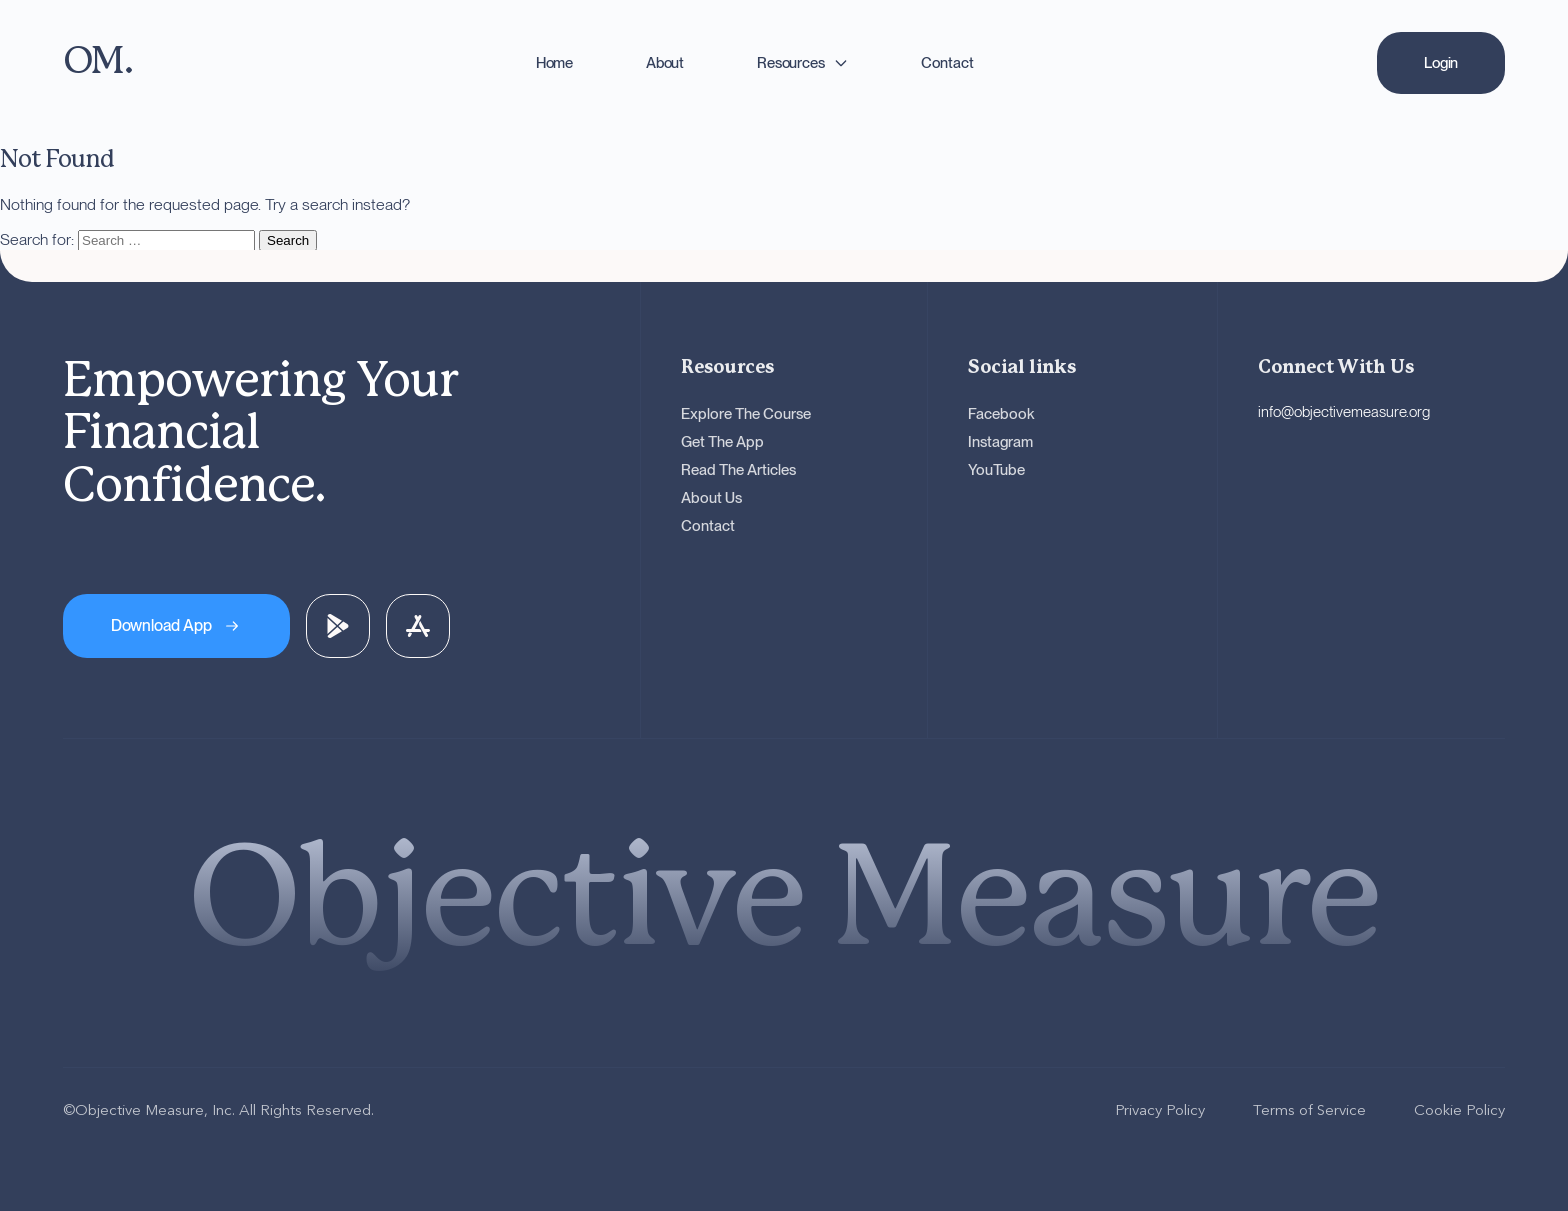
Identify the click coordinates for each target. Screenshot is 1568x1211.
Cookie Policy (1459, 1109)
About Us (711, 498)
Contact (947, 63)
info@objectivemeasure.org (1344, 412)
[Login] (1441, 63)
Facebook (1001, 414)
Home (554, 63)
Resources (791, 63)
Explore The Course (746, 414)
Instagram (1000, 442)
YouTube (996, 470)
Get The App (722, 442)
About (665, 63)
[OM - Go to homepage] (97, 62)
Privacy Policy (1160, 1109)
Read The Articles (738, 470)
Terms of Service (1309, 1109)
